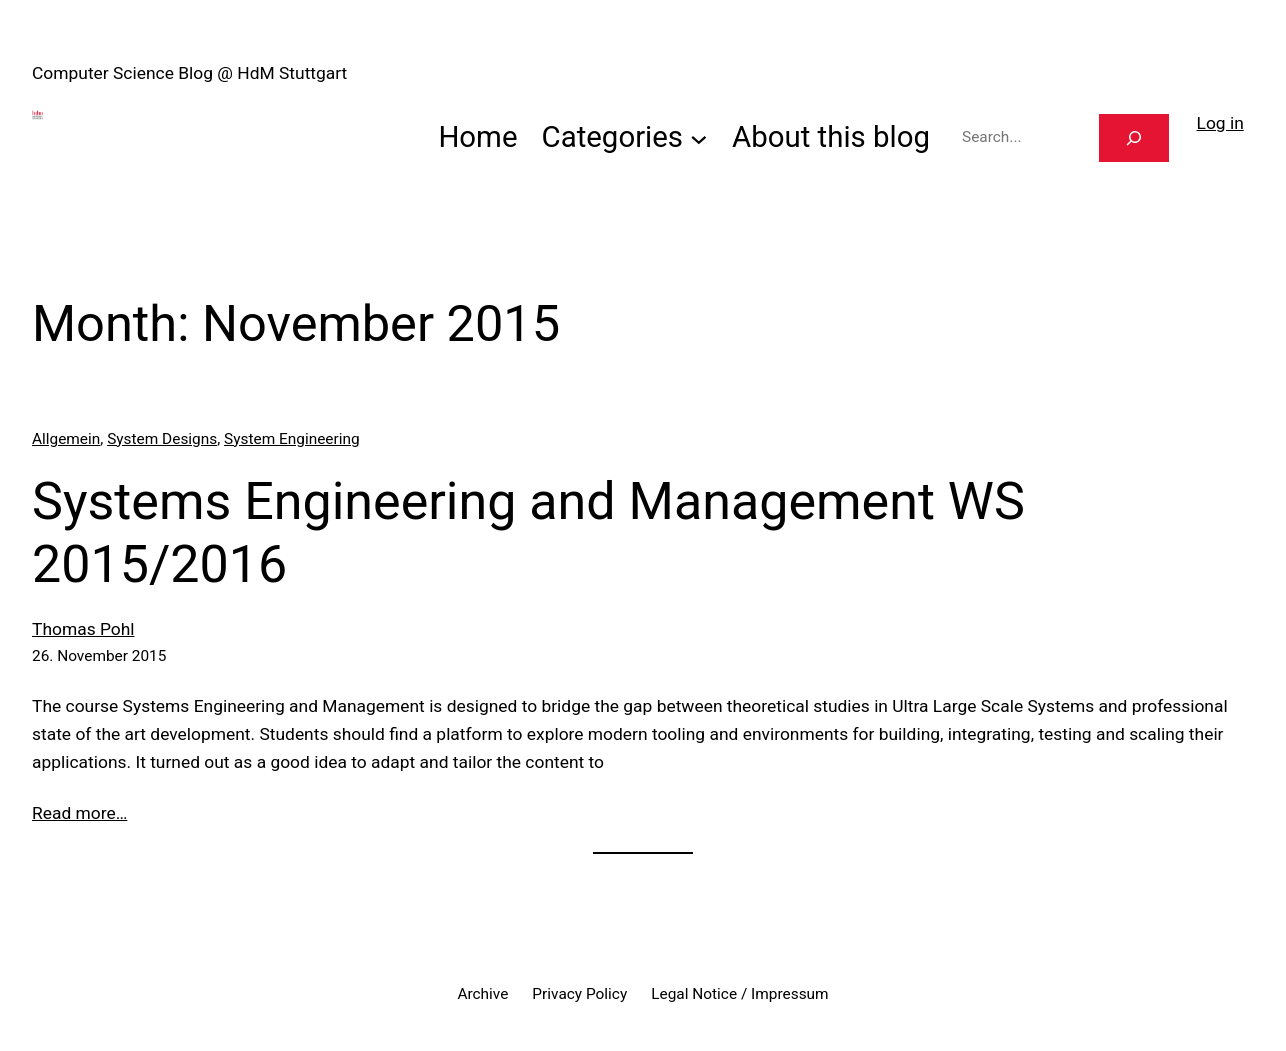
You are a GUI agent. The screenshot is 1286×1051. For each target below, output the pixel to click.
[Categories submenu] (699, 138)
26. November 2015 (99, 656)
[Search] (1133, 138)
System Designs (162, 439)
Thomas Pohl (83, 629)
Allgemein (66, 439)
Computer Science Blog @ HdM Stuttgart (189, 73)
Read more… (79, 813)
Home (477, 137)
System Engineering (292, 439)
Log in (1220, 123)
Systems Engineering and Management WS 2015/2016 (528, 532)
